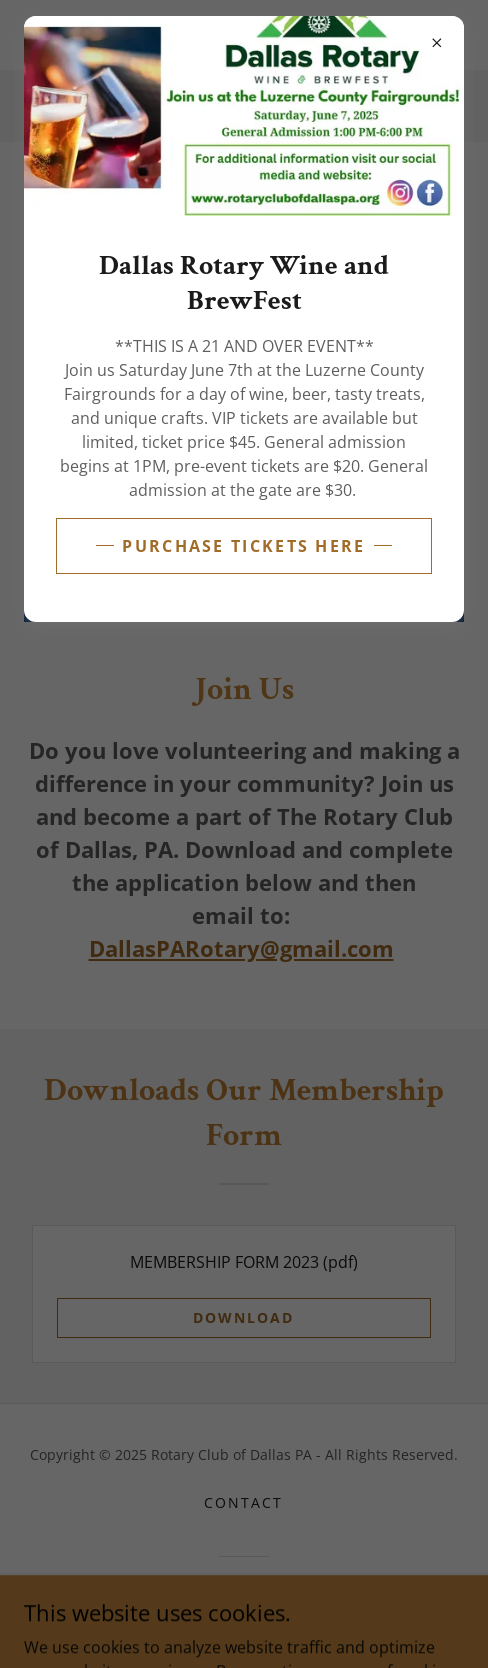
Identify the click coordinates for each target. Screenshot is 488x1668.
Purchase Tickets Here (243, 546)
